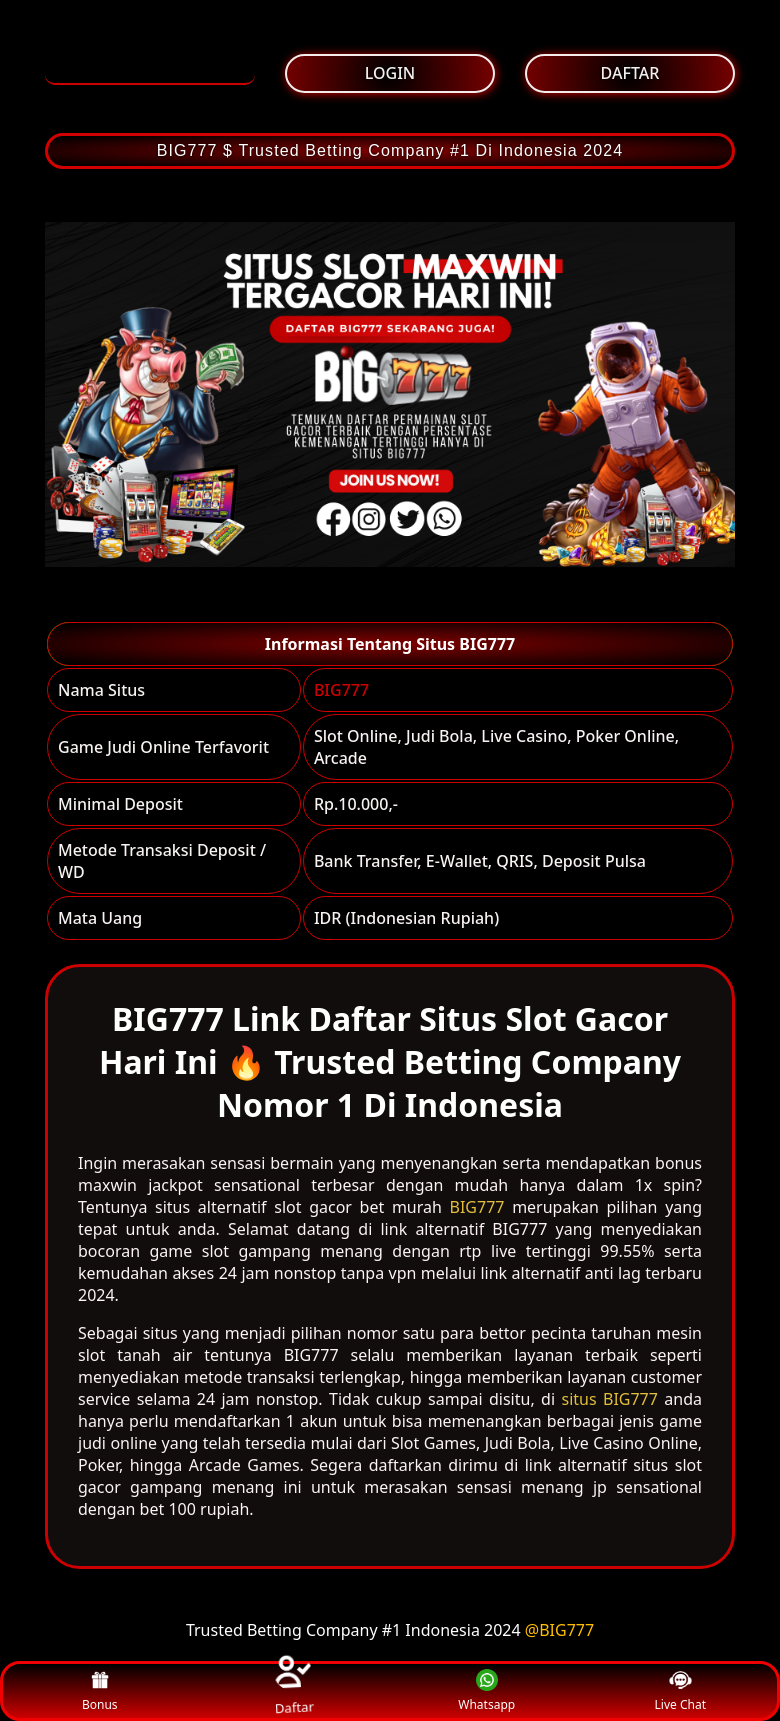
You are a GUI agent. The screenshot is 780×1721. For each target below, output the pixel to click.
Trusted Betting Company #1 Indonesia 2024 (353, 1630)
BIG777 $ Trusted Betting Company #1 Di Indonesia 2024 (390, 150)
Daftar (293, 1690)
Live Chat (680, 1691)
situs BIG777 (609, 1399)
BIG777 (341, 690)
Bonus (100, 1691)
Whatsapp (486, 1691)
